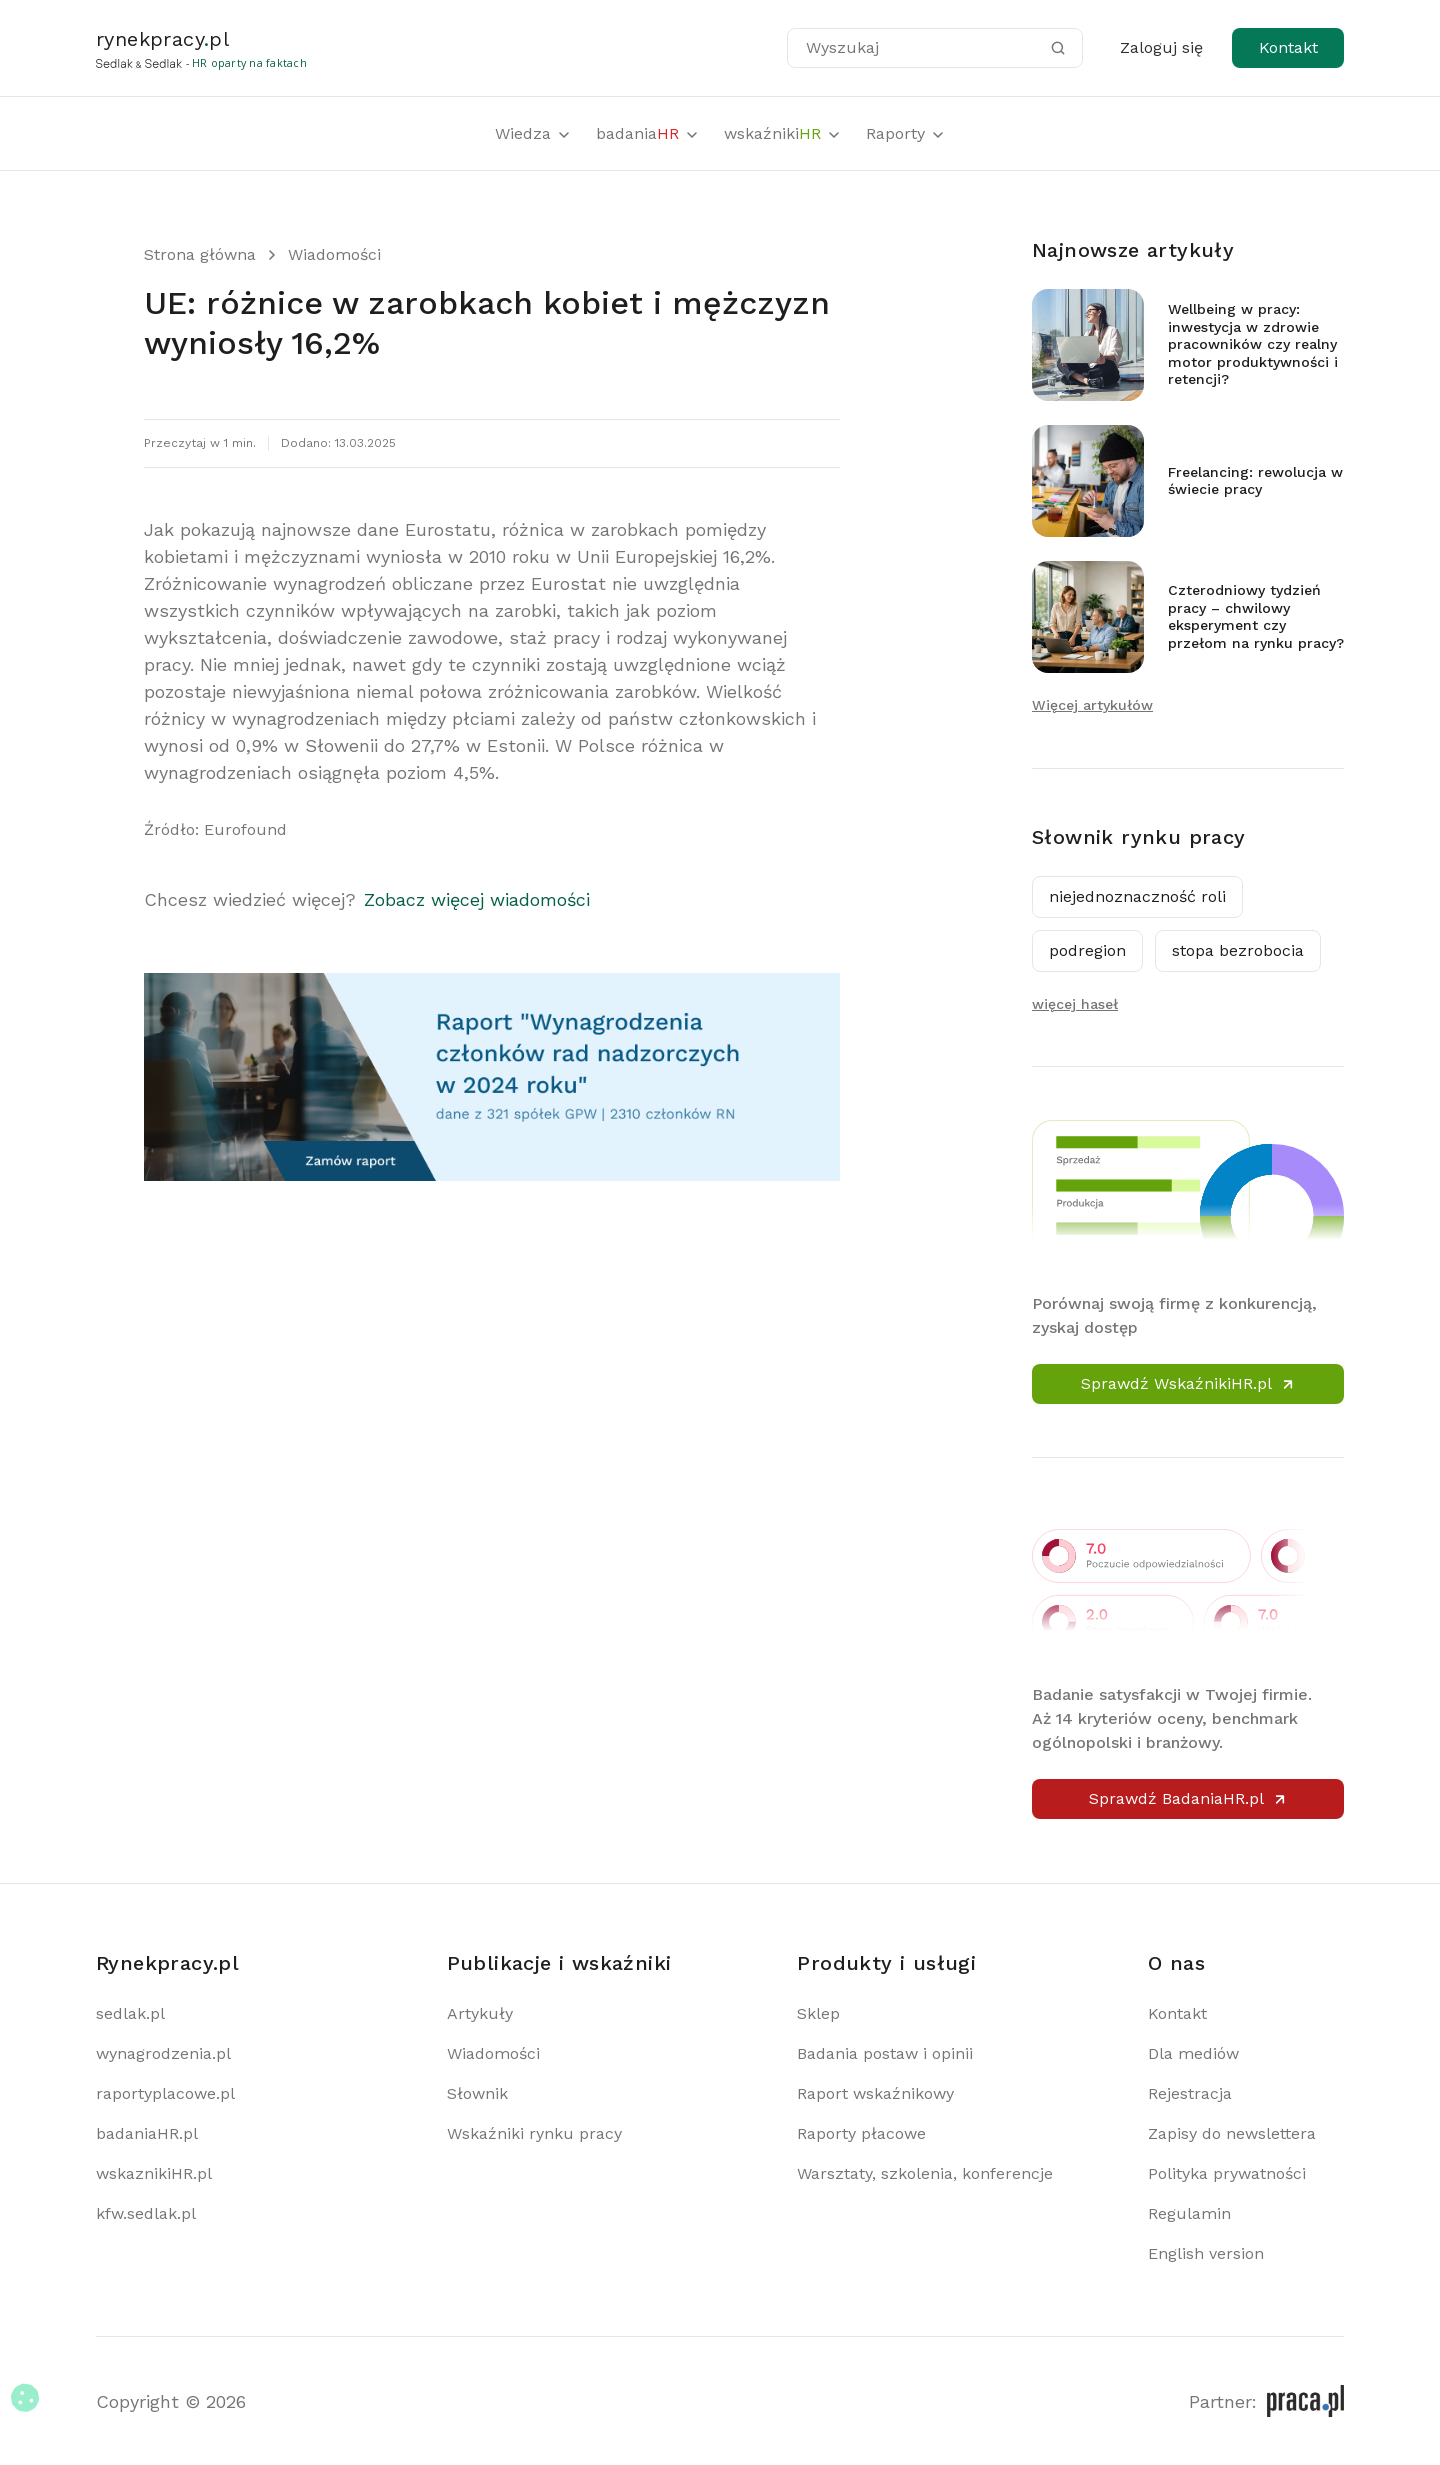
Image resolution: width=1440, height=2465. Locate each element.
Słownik (477, 2093)
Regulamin (1189, 2213)
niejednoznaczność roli (1137, 896)
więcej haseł (1075, 1004)
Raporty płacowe (861, 2133)
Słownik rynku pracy (1139, 837)
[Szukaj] (1058, 48)
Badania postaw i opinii (885, 2053)
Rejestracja (1190, 2093)
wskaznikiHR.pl (154, 2173)
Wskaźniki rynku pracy (534, 2133)
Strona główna (200, 254)
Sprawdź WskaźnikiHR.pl (1188, 1383)
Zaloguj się (1161, 47)
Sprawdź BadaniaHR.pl (1188, 1798)
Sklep (818, 2013)
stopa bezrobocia (1238, 950)
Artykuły (480, 2013)
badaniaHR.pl (147, 2133)
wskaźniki (783, 133)
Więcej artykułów (1092, 705)
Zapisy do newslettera (1232, 2133)
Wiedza (533, 133)
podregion (1087, 950)
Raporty (906, 133)
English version (1206, 2253)
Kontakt (1288, 47)
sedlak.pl (130, 2013)
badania (648, 133)
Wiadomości (334, 254)
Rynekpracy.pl (167, 1963)
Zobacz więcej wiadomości (477, 899)
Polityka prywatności (1227, 2173)
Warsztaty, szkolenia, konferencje (925, 2173)
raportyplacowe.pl (165, 2093)
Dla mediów (1193, 2053)
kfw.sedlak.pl (146, 2213)
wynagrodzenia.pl (163, 2053)
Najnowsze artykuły (1133, 250)
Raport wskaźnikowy (875, 2093)
